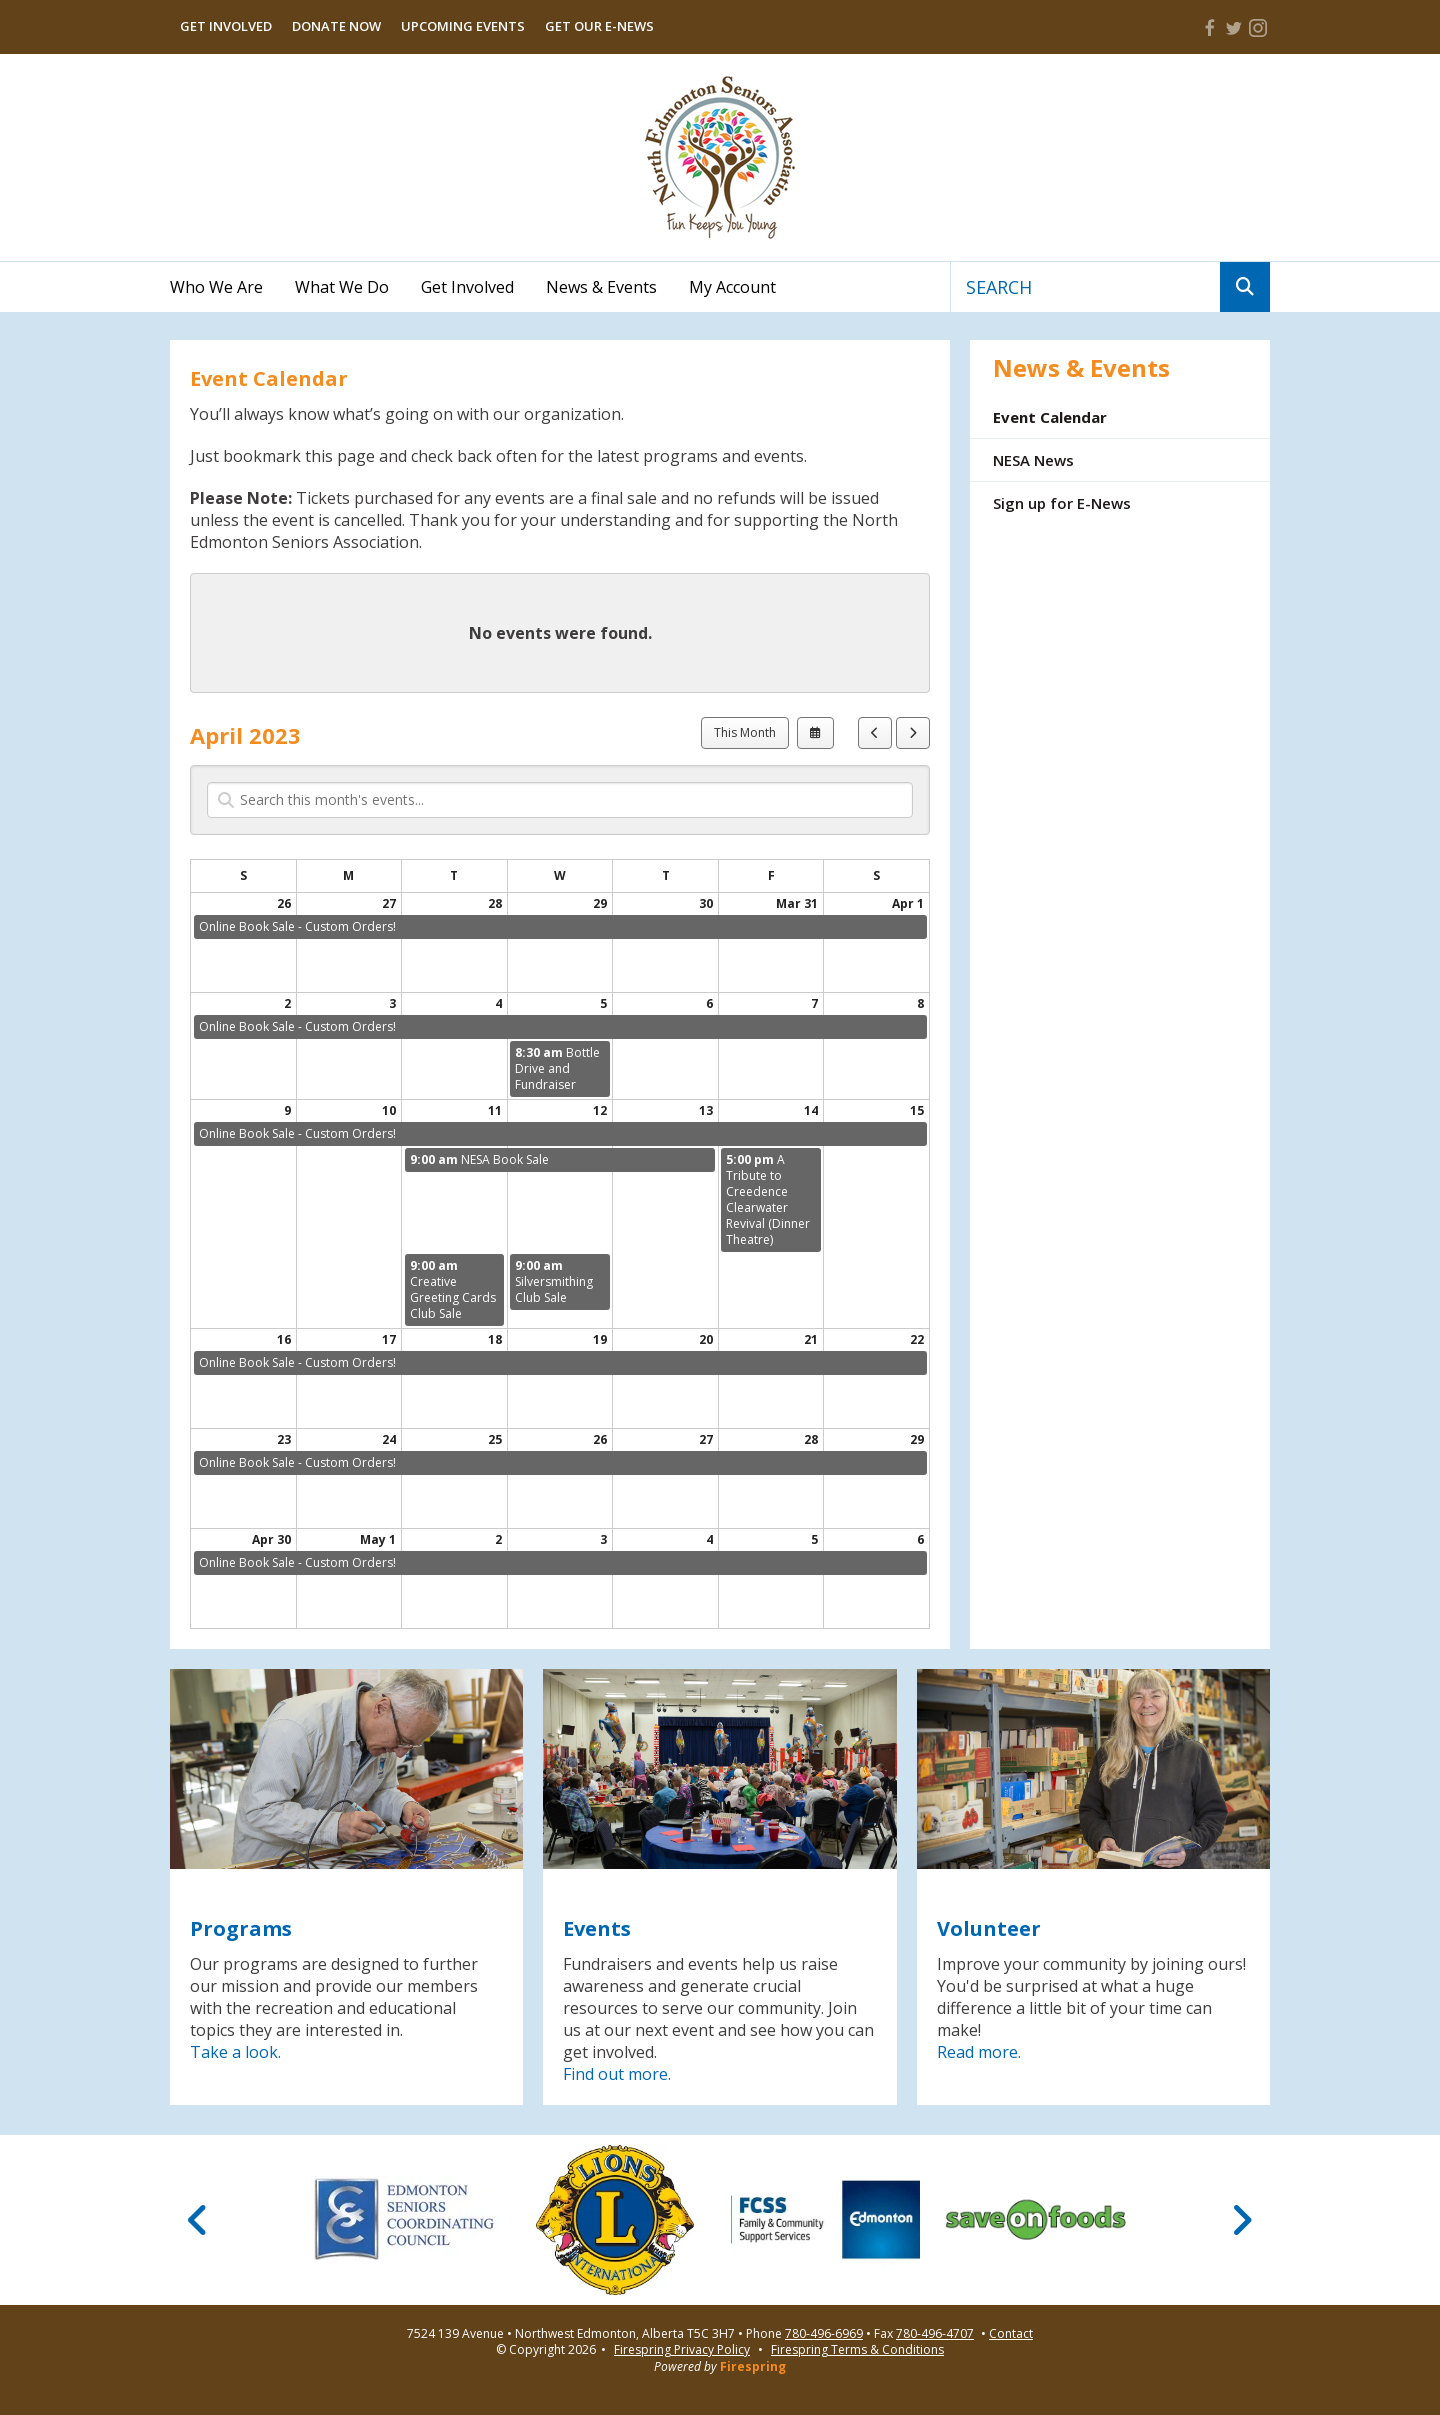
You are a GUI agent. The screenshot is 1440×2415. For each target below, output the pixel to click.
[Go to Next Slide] (1241, 2220)
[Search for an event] (560, 800)
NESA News (1033, 460)
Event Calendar (1050, 417)
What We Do (342, 287)
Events (597, 1928)
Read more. (979, 2052)
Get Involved (226, 26)
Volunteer (989, 1928)
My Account (732, 287)
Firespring (753, 2366)
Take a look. (235, 2052)
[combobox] (1085, 287)
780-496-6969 (824, 2334)
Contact (1011, 2334)
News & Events (601, 287)
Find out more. (617, 2074)
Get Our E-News (599, 26)
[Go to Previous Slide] (198, 2220)
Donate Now (336, 26)
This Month (745, 732)
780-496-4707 (935, 2334)
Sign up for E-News (1062, 503)
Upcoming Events (463, 26)
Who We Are (216, 287)
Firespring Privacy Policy (682, 2349)
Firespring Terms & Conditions (857, 2349)
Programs (241, 1928)
